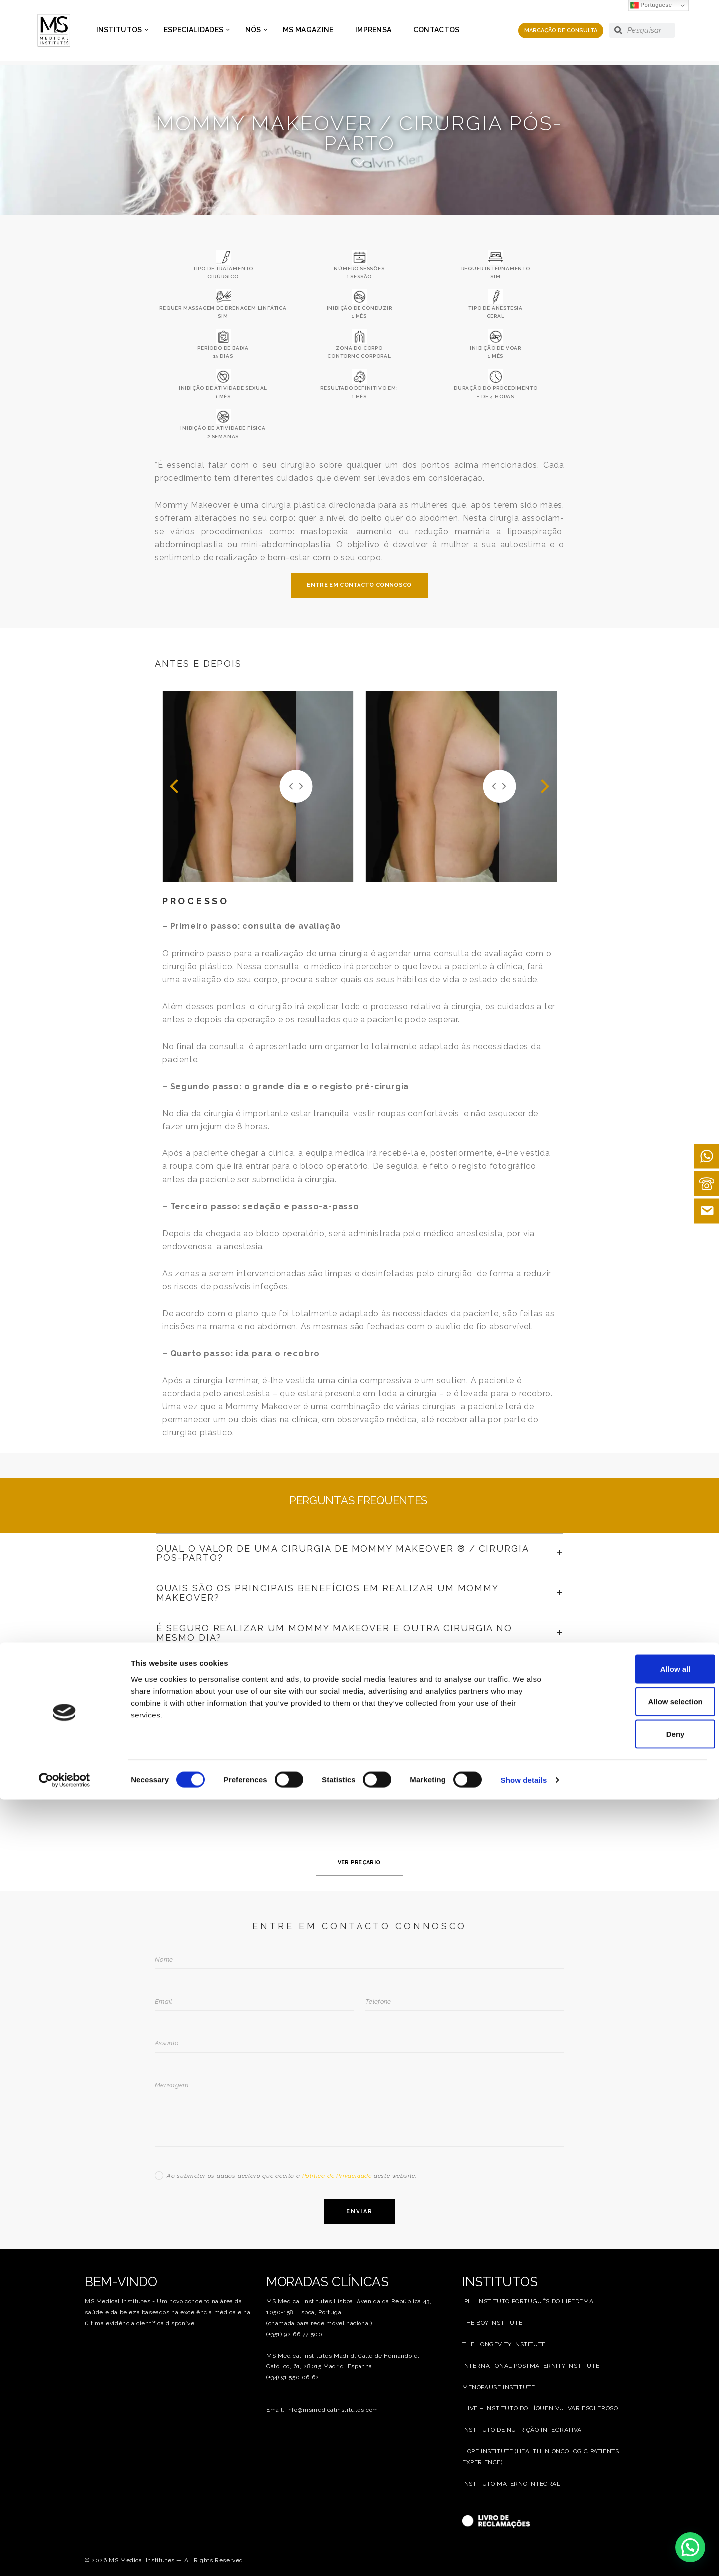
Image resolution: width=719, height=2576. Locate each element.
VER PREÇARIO (359, 1862)
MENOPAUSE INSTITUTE (498, 2387)
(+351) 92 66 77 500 (294, 2334)
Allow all (636, 2445)
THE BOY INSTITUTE (492, 2322)
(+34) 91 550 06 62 (292, 2377)
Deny (636, 2510)
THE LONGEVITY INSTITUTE (504, 2344)
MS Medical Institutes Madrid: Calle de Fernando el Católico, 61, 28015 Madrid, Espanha (342, 2361)
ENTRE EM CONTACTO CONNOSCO (359, 585)
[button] (174, 786)
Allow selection (635, 2478)
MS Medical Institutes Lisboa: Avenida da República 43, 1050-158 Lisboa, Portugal (348, 2307)
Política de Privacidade (337, 2176)
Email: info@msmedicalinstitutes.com (322, 2409)
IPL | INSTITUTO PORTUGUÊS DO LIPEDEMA (527, 2301)
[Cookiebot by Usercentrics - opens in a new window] (64, 2556)
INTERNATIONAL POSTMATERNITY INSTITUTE (530, 2365)
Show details (524, 2556)
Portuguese (651, 5)
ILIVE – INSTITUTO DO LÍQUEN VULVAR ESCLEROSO (540, 2408)
